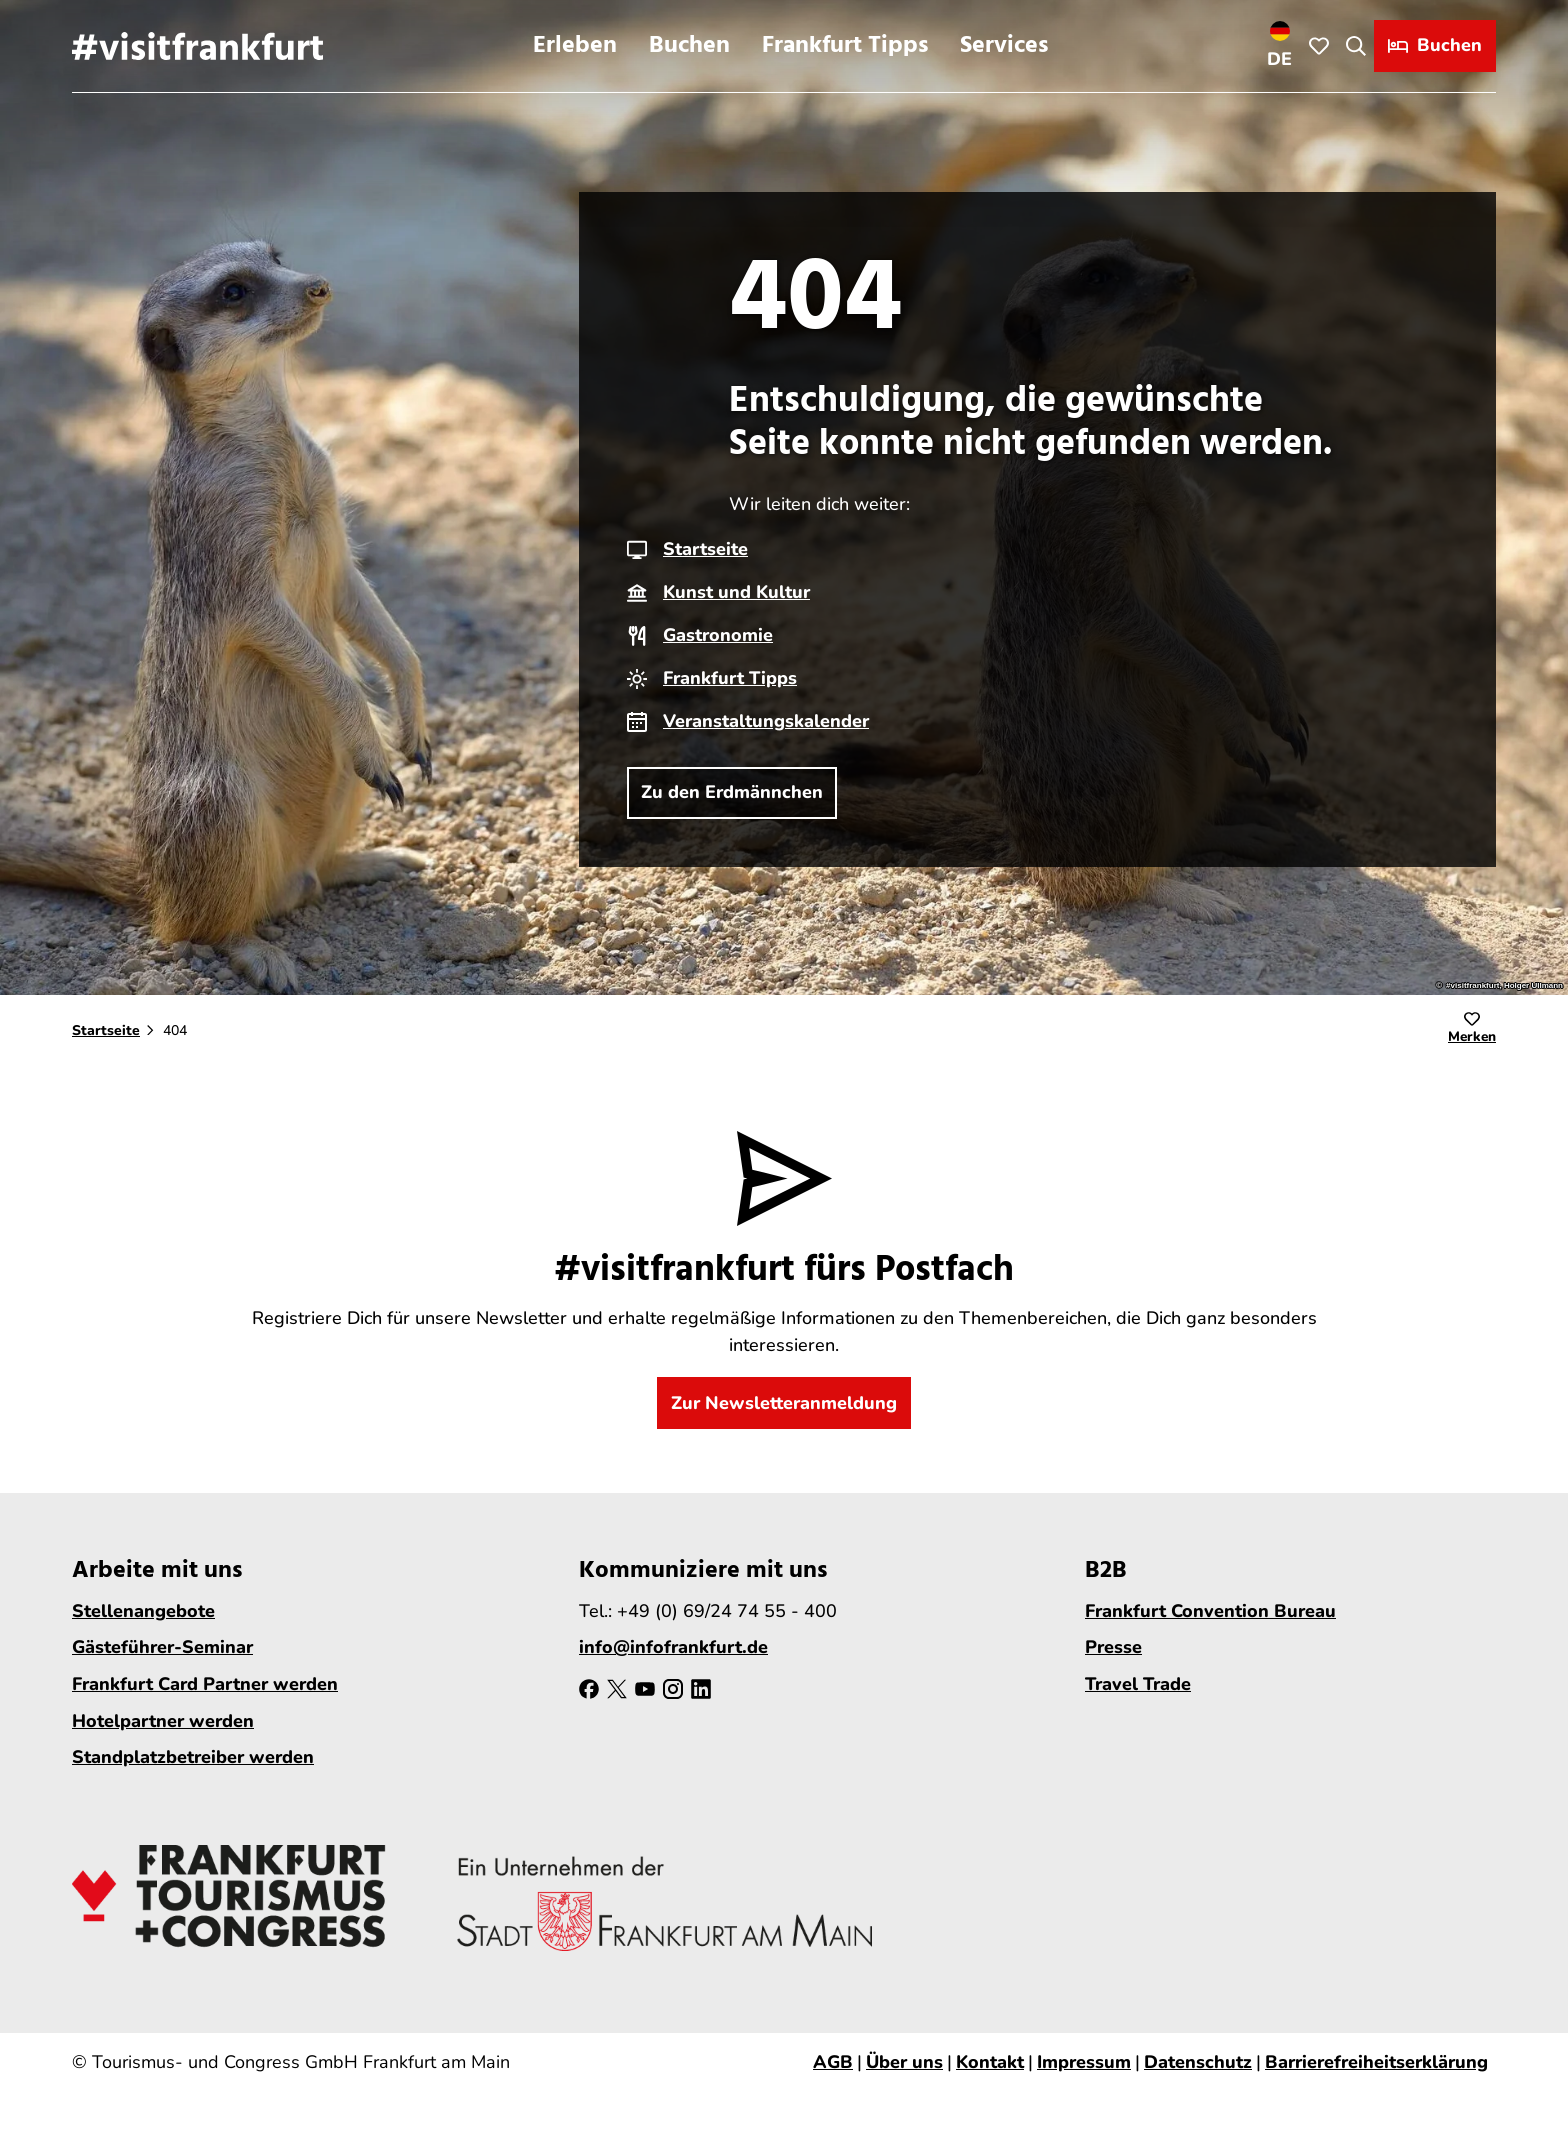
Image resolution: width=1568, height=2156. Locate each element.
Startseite (705, 549)
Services (1004, 46)
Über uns (904, 2062)
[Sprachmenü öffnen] (1280, 46)
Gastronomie (718, 635)
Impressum (1084, 2062)
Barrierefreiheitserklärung (1376, 2062)
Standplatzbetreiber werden (193, 1758)
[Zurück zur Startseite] (197, 46)
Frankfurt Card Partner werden (205, 1684)
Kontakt (990, 2062)
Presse (1113, 1648)
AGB (833, 2062)
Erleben (575, 46)
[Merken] (1472, 1031)
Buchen (689, 46)
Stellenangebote (143, 1611)
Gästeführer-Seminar (162, 1648)
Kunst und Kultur (736, 592)
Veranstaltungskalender (766, 721)
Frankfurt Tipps (845, 46)
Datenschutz (1198, 2062)
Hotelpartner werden (163, 1721)
